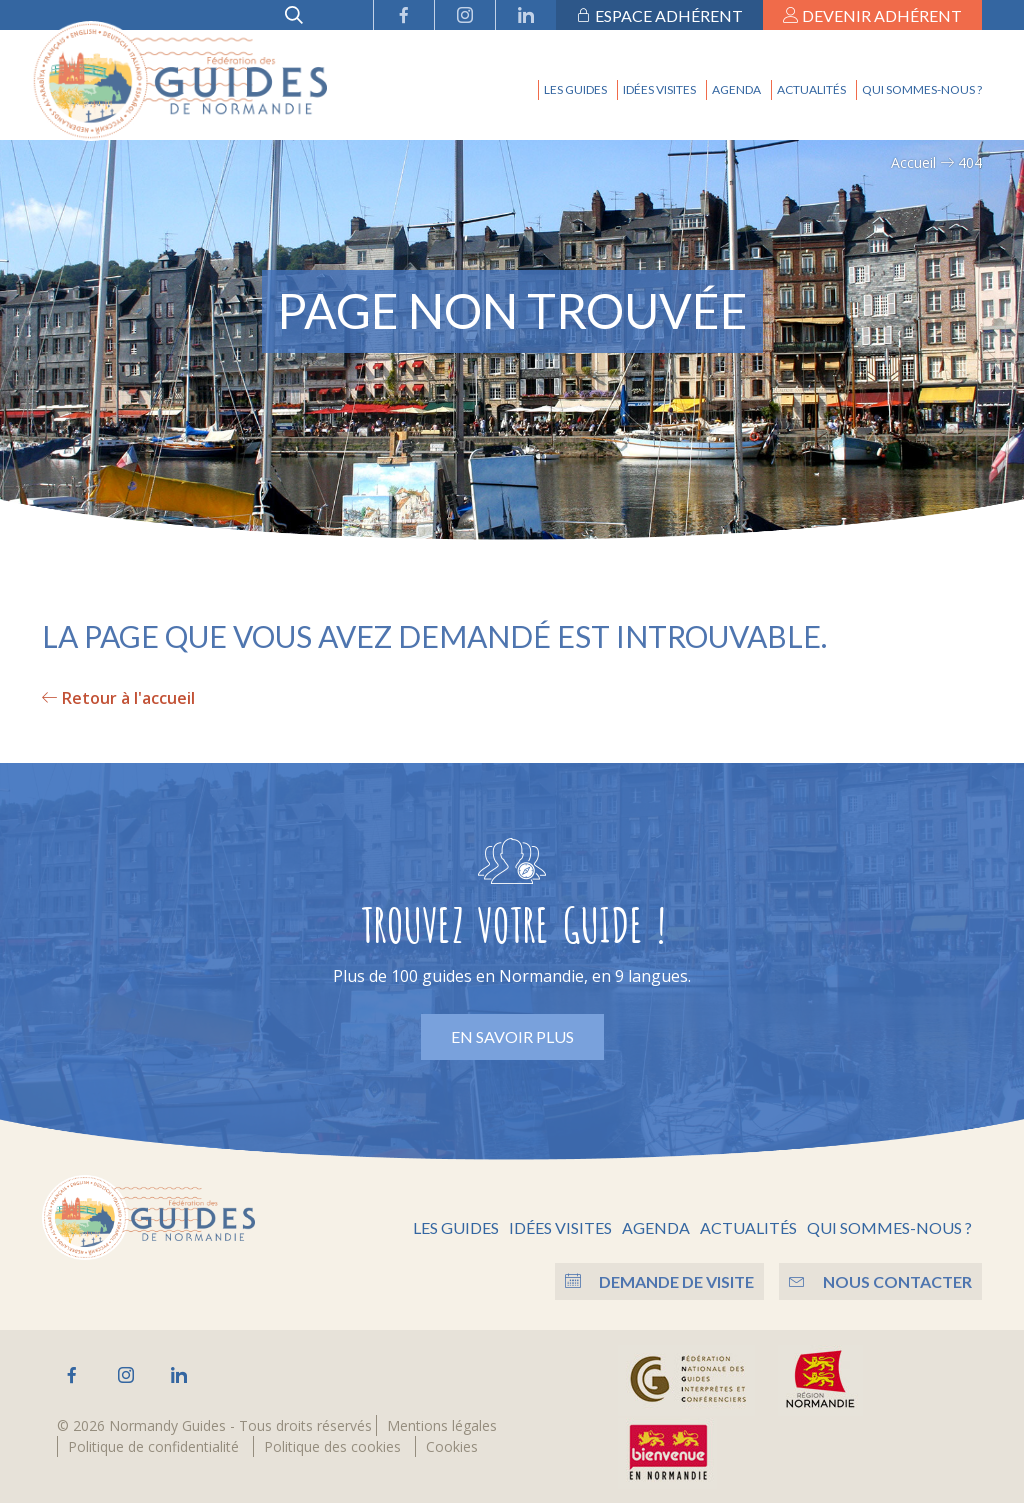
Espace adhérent (659, 15)
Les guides (575, 89)
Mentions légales (442, 1422)
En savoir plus (512, 1036)
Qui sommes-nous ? (922, 89)
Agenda (736, 89)
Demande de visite (654, 1278)
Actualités (811, 89)
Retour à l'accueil (118, 698)
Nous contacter (880, 1278)
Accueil (913, 162)
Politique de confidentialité (153, 1443)
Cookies (452, 1443)
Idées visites (659, 89)
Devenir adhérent (872, 15)
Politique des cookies (332, 1443)
